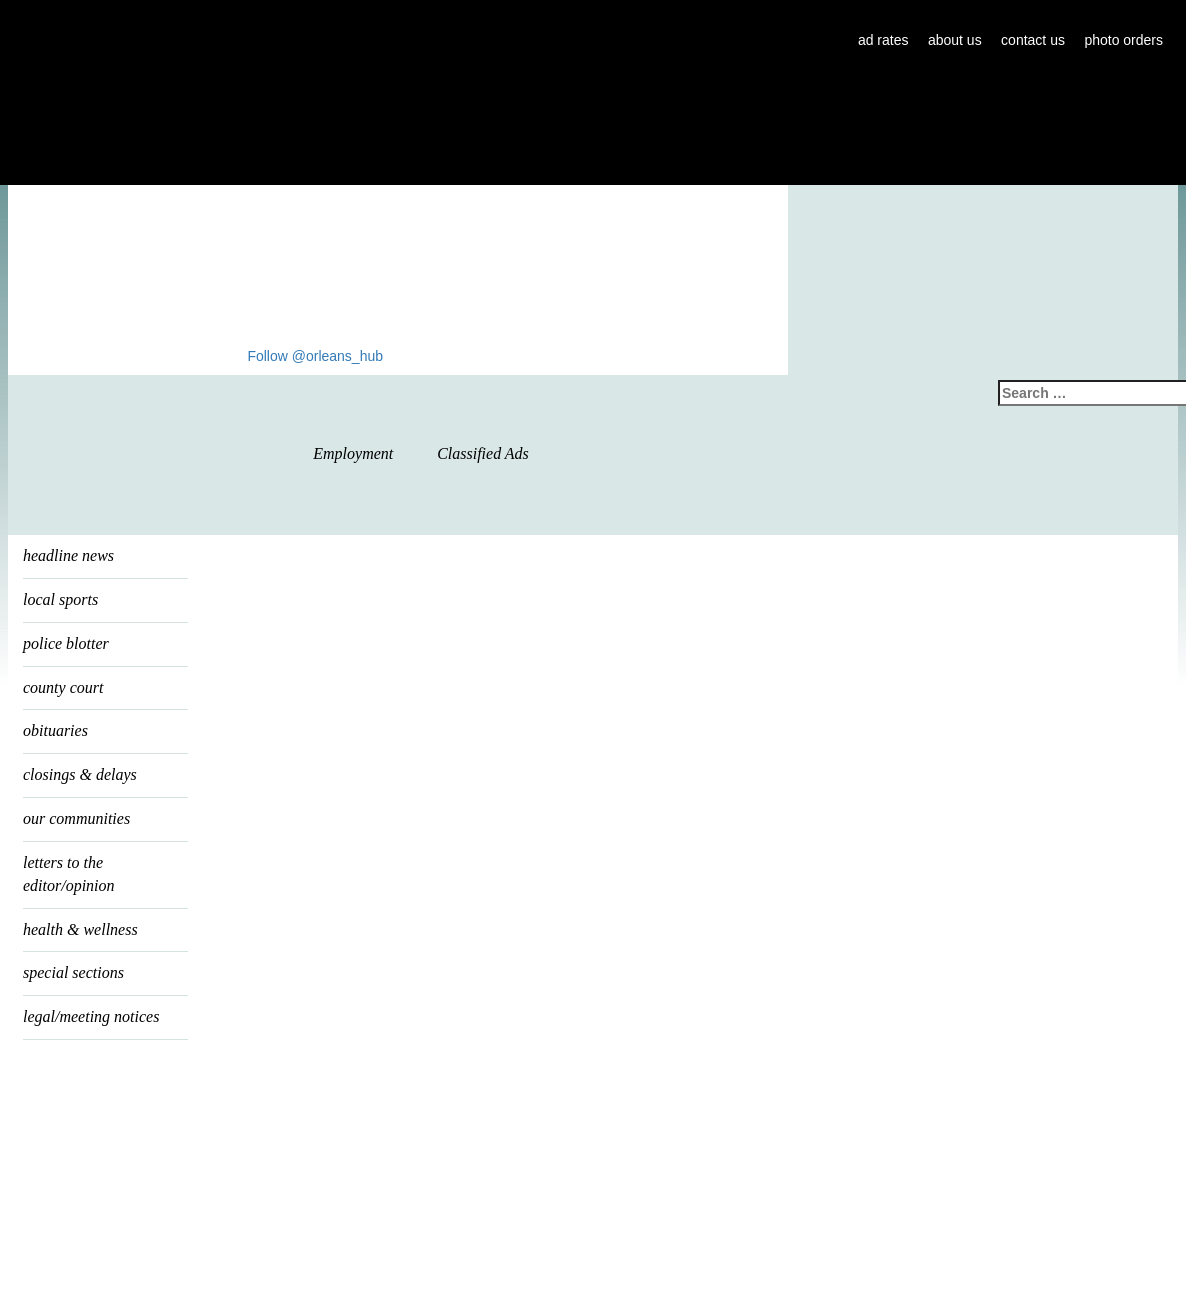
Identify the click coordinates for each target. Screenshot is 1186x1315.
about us (955, 40)
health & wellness (80, 929)
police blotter (66, 643)
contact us (1033, 40)
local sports (60, 599)
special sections (73, 972)
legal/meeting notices (91, 1016)
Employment (353, 453)
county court (63, 687)
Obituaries (55, 730)
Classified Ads (483, 453)
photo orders (1123, 40)
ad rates (883, 40)
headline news (68, 555)
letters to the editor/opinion (69, 874)
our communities (76, 818)
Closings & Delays (80, 774)
